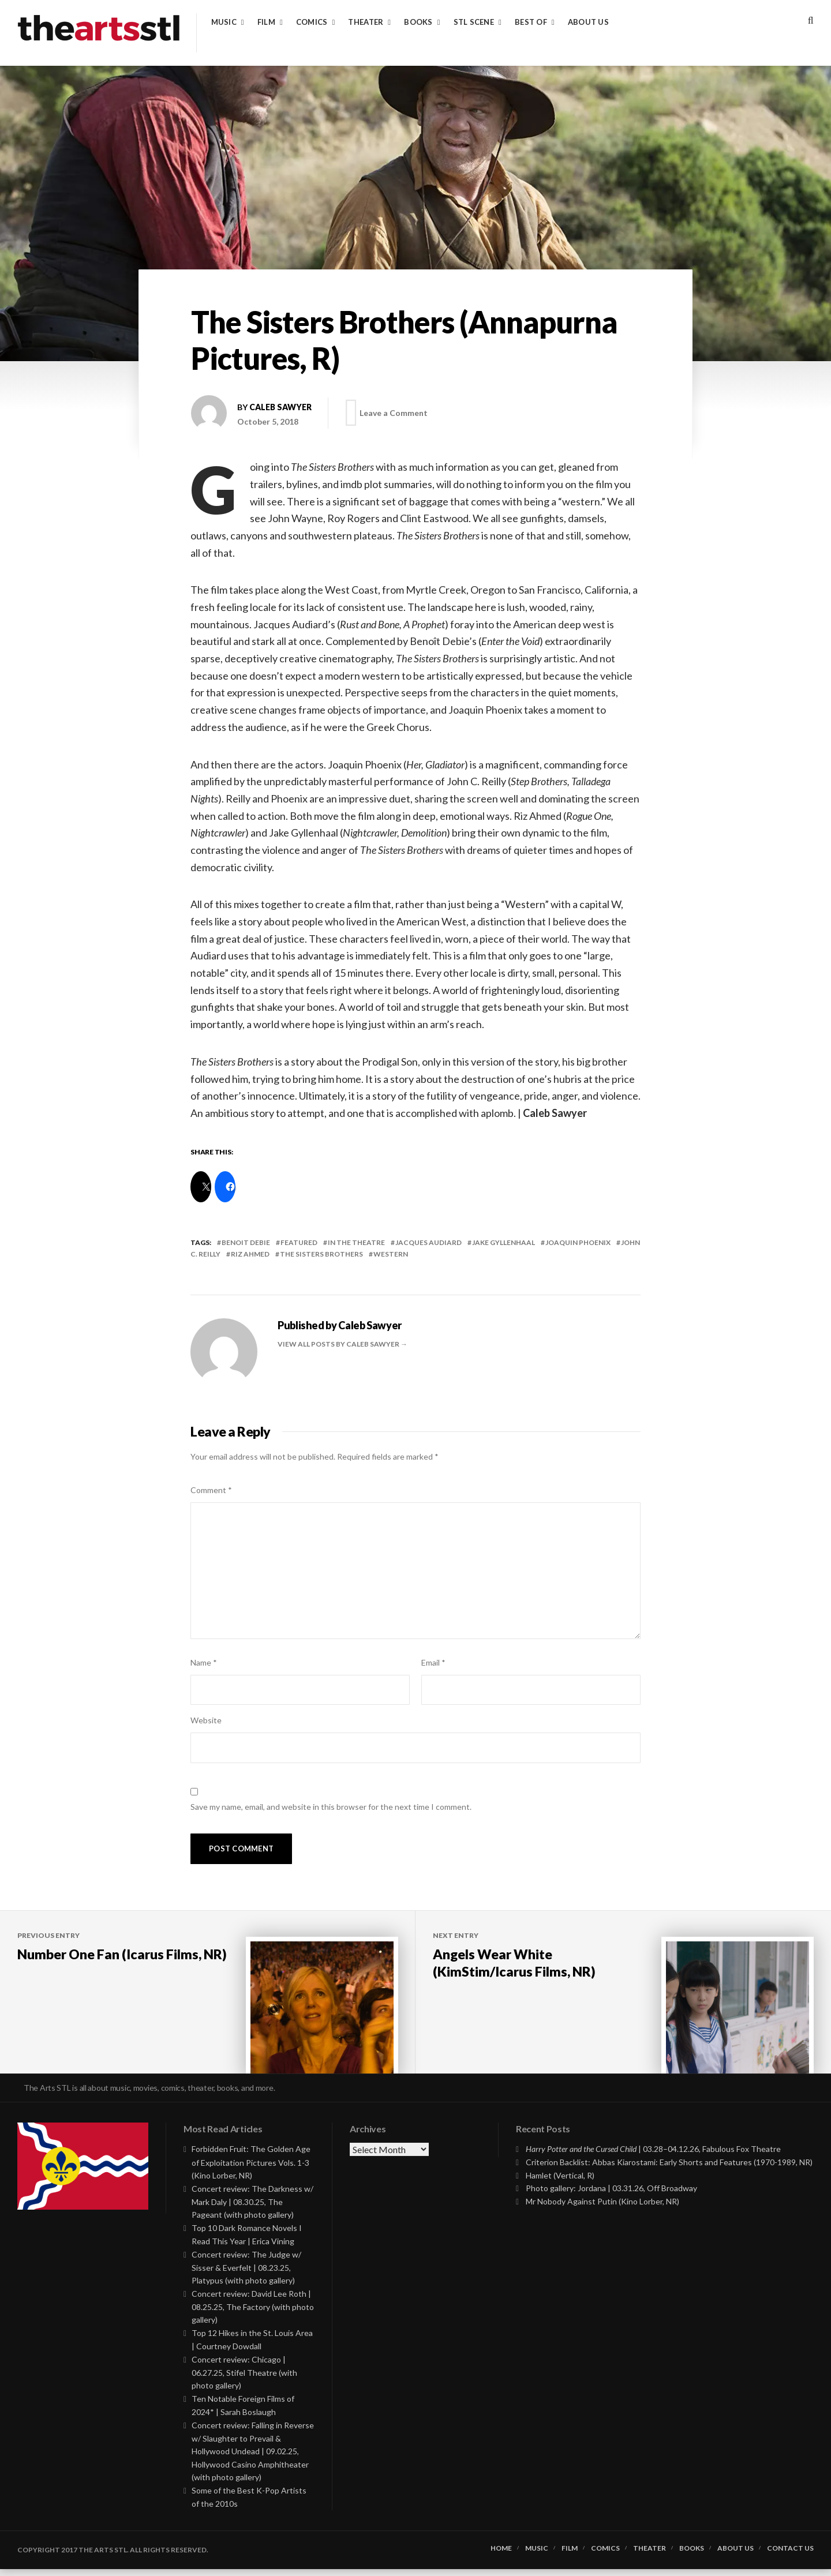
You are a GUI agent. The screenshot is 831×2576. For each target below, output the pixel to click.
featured (298, 1242)
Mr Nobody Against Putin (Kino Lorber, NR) (602, 2209)
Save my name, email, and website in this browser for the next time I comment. (330, 1807)
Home (501, 2556)
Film (266, 22)
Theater (365, 22)
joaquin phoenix (578, 1242)
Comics (312, 22)
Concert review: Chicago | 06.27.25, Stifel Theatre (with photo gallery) (244, 2380)
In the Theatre (356, 1242)
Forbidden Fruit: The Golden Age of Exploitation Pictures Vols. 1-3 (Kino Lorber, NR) (251, 2169)
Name (203, 1662)
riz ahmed (250, 1254)
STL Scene (474, 22)
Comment (211, 1490)
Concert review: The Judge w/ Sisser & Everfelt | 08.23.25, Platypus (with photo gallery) (246, 2274)
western (390, 1254)
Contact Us (790, 2556)
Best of (531, 22)
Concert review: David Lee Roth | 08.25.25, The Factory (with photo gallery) (253, 2314)
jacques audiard (428, 1242)
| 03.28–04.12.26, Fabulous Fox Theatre (653, 2156)
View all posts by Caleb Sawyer (339, 1344)
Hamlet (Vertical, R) (560, 2183)
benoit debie (246, 1242)
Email (433, 1662)
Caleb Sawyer (280, 407)
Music (224, 22)
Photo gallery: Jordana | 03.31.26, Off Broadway (611, 2195)
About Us (588, 22)
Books (418, 22)
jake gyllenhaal (503, 1242)
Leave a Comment (396, 413)
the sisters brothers (321, 1254)
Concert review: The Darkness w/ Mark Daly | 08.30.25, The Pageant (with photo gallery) (252, 2209)
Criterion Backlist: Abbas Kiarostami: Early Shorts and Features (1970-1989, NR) (669, 2169)
